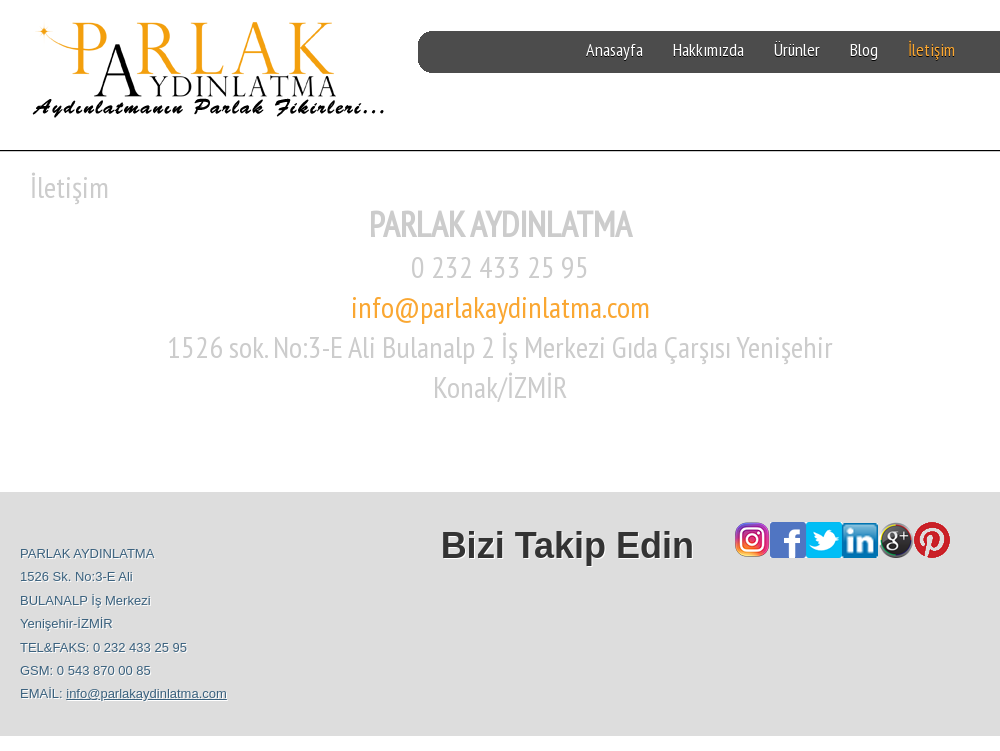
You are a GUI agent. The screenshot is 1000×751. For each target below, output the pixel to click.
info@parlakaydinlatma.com (500, 306)
